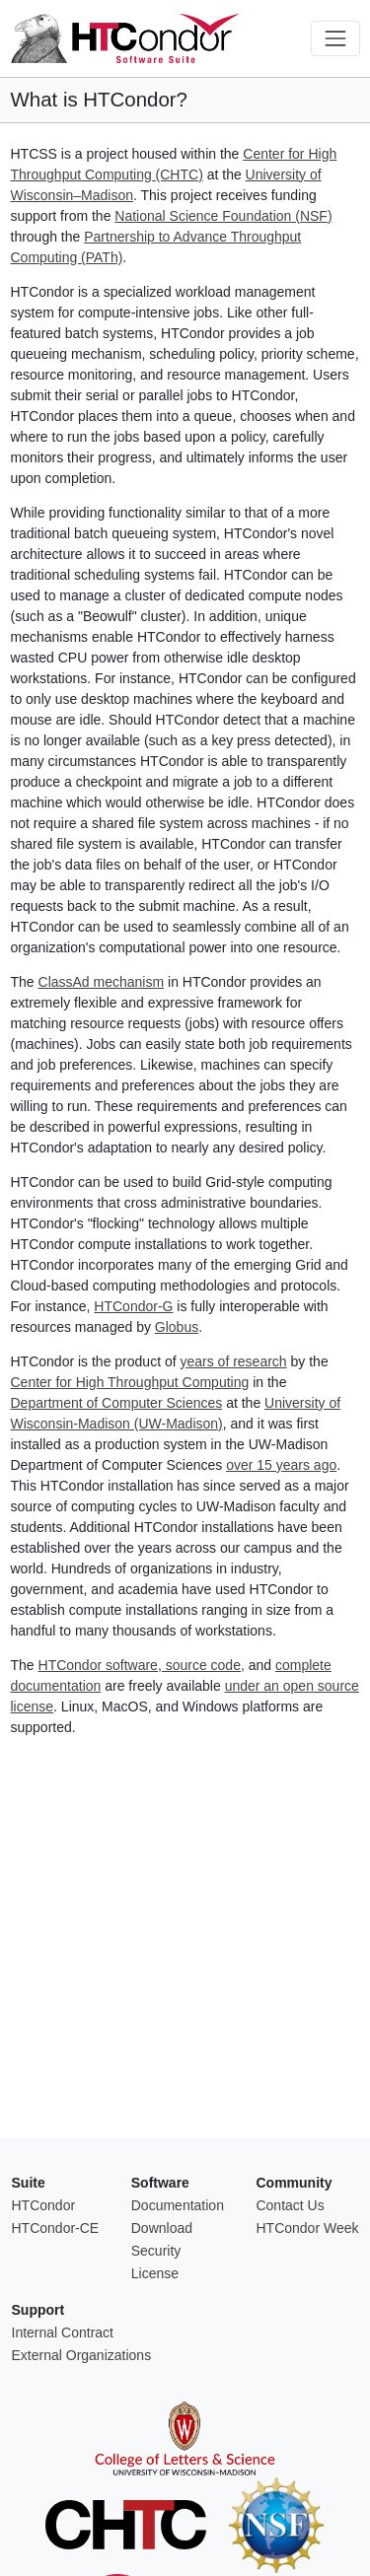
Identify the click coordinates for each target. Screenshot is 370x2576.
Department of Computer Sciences (117, 1403)
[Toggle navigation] (335, 38)
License (155, 2273)
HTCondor (44, 2205)
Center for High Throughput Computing (130, 1382)
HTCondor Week (307, 2228)
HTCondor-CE (56, 2228)
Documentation (177, 2205)
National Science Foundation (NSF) (223, 216)
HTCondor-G (133, 1306)
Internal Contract (63, 2332)
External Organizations (82, 2355)
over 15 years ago (281, 1465)
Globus (176, 1327)
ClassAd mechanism (101, 982)
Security (156, 2251)
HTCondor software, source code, (141, 1665)
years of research (233, 1361)
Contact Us (290, 2205)
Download (161, 2228)
